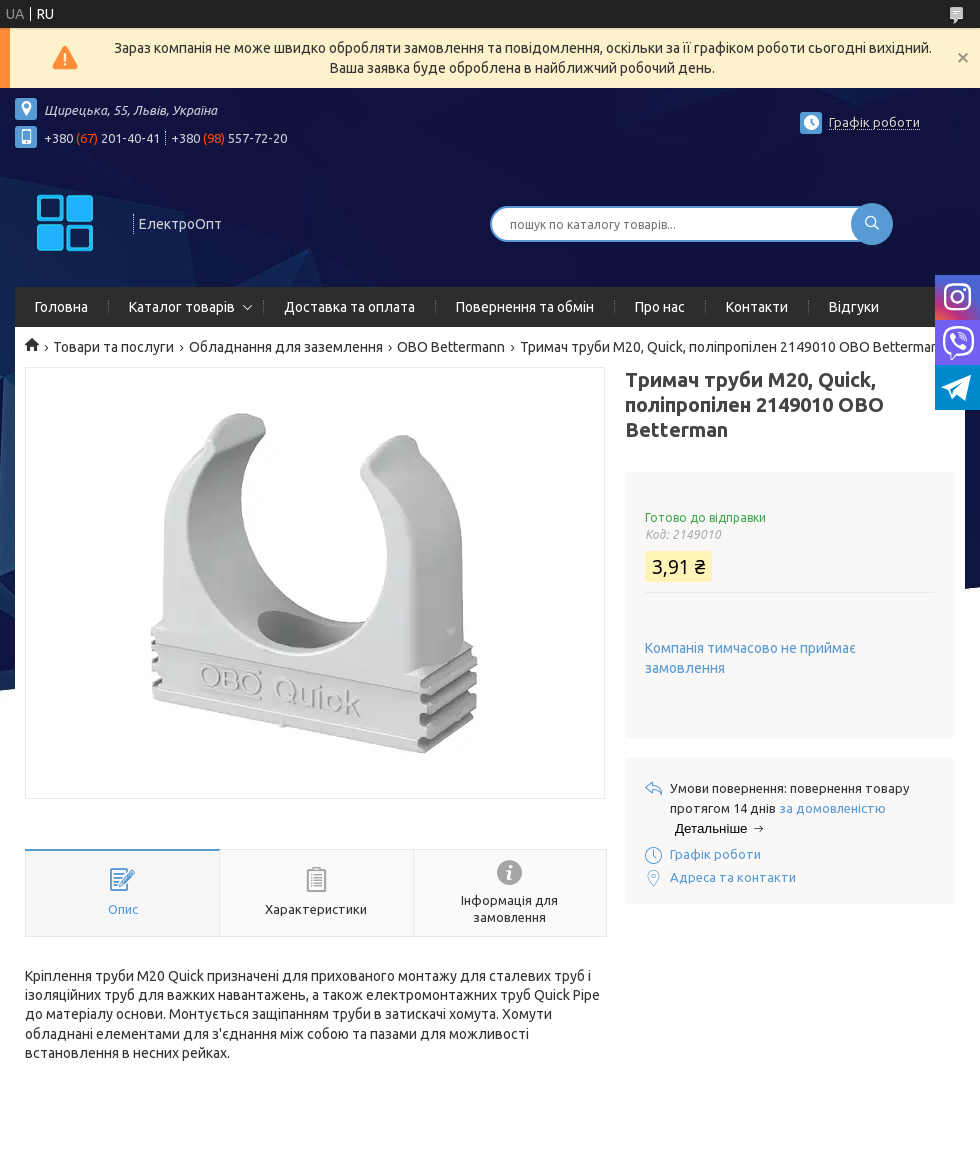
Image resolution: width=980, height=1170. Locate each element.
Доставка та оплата (349, 307)
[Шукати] (872, 224)
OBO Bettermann (451, 347)
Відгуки (854, 307)
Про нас (660, 307)
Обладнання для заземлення (286, 347)
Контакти (757, 307)
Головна (61, 307)
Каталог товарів (182, 307)
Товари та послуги (113, 347)
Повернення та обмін (525, 307)
